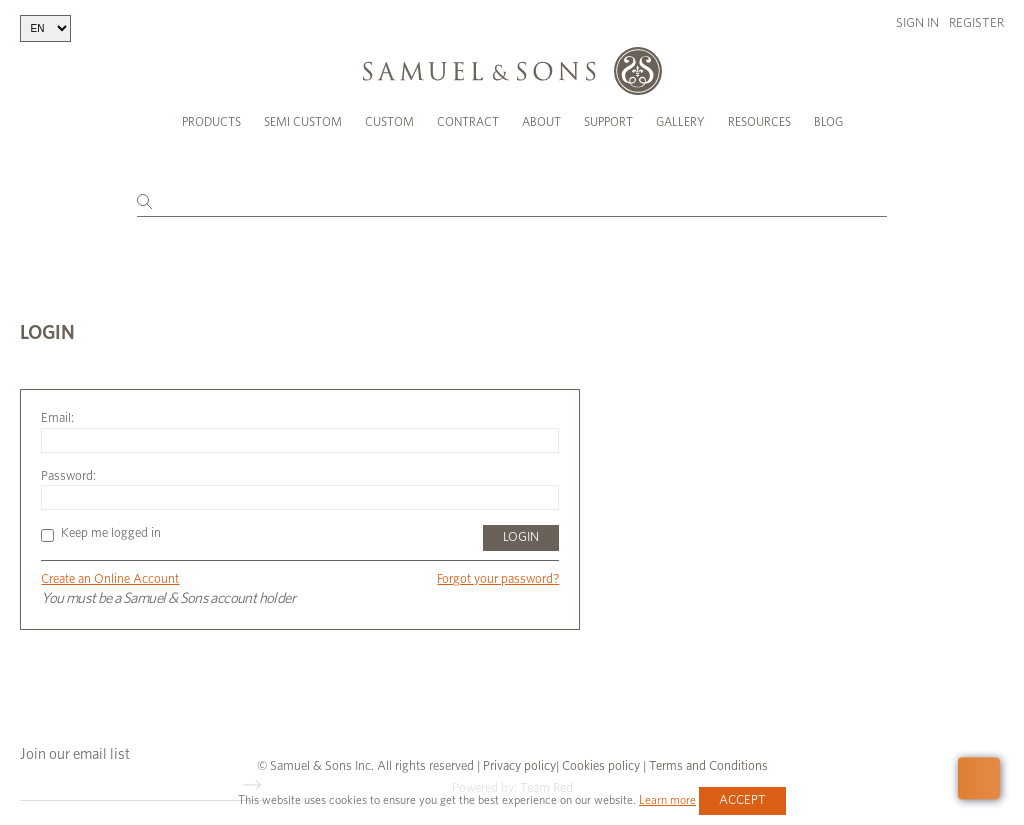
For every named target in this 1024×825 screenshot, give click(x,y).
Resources (759, 122)
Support (608, 122)
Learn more (667, 800)
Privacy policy (519, 751)
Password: (68, 461)
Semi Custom (303, 122)
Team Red (546, 773)
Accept (742, 800)
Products (211, 122)
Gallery (680, 122)
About (541, 122)
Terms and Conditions (707, 751)
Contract (468, 122)
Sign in (917, 23)
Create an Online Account (110, 565)
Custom (389, 122)
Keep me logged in (101, 519)
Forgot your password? (498, 565)
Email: (57, 404)
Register (976, 23)
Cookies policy (601, 751)
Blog (828, 122)
